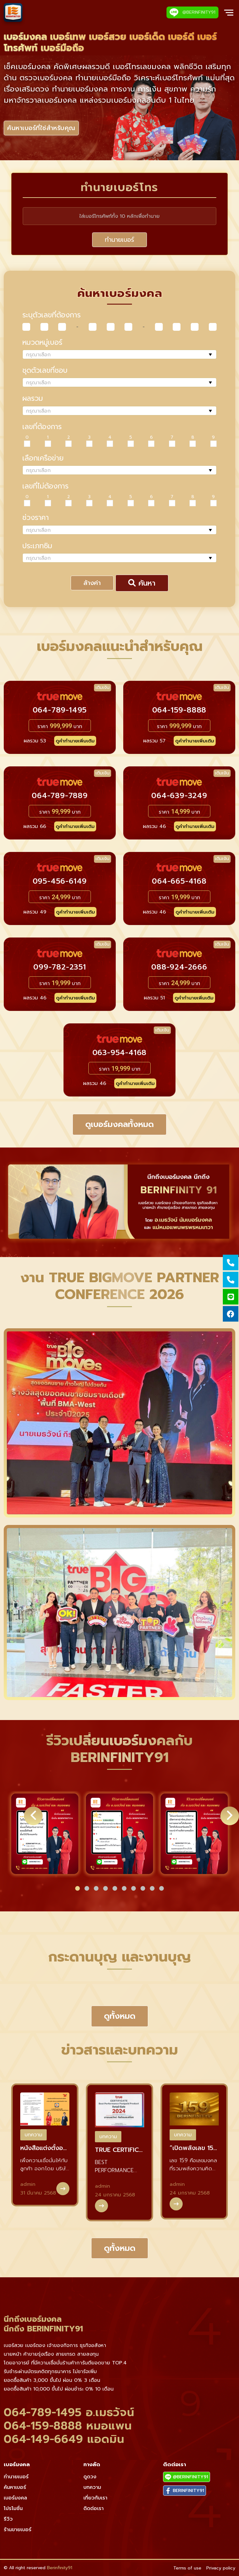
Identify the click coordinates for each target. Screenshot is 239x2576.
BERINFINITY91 (184, 2490)
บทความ (33, 2135)
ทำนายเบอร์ (119, 239)
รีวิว (8, 2519)
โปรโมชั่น (13, 2508)
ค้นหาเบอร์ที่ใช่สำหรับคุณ (41, 128)
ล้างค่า (92, 582)
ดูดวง (89, 2476)
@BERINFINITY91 (192, 12)
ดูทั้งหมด (119, 2016)
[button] (77, 1888)
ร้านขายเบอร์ (17, 2529)
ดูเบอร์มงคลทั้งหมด (119, 1124)
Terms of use (187, 2568)
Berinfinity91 (59, 2567)
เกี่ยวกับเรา (95, 2498)
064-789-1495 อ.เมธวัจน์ (69, 2412)
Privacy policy (220, 2568)
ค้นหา (142, 583)
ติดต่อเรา (93, 2508)
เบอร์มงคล (15, 2498)
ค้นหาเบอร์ (15, 2487)
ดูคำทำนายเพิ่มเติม (75, 740)
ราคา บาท (59, 726)
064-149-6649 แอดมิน (64, 2439)
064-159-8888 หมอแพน (68, 2425)
